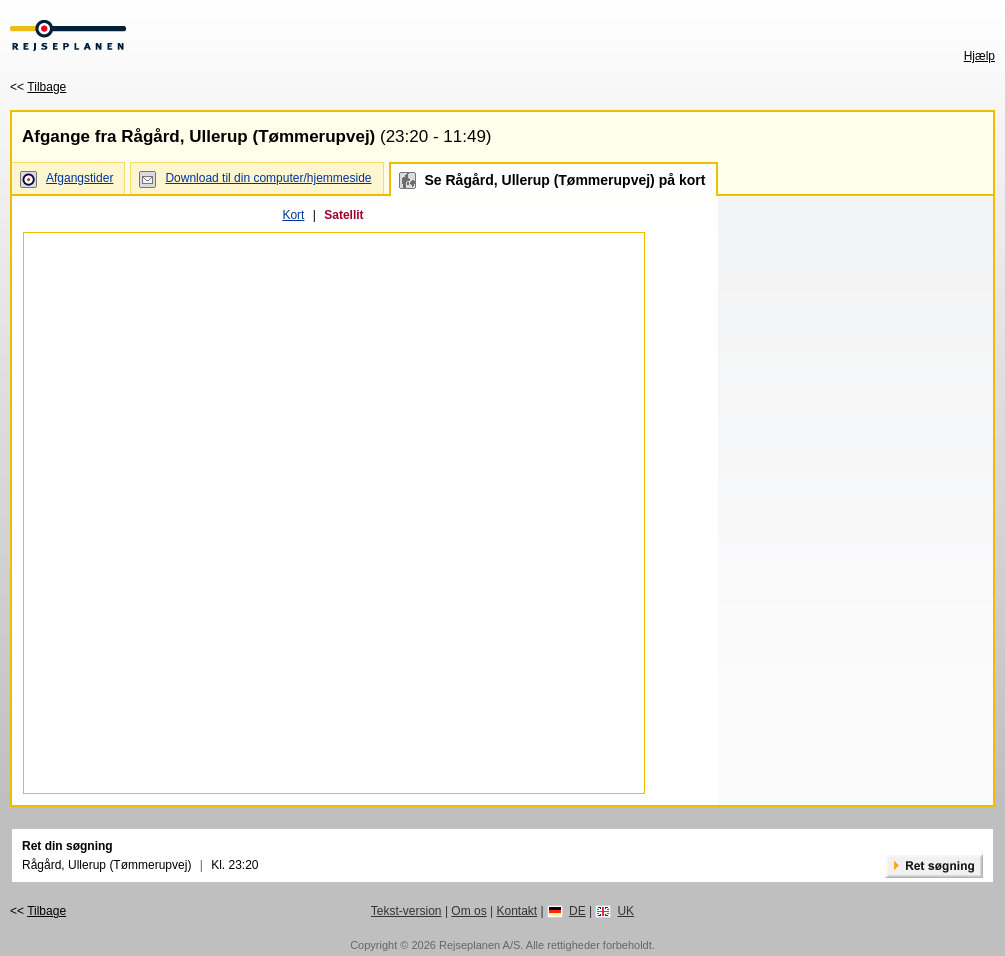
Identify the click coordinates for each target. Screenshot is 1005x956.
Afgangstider (79, 178)
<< (38, 87)
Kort (293, 215)
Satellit (343, 215)
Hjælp (979, 56)
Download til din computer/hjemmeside (268, 178)
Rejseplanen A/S (479, 945)
